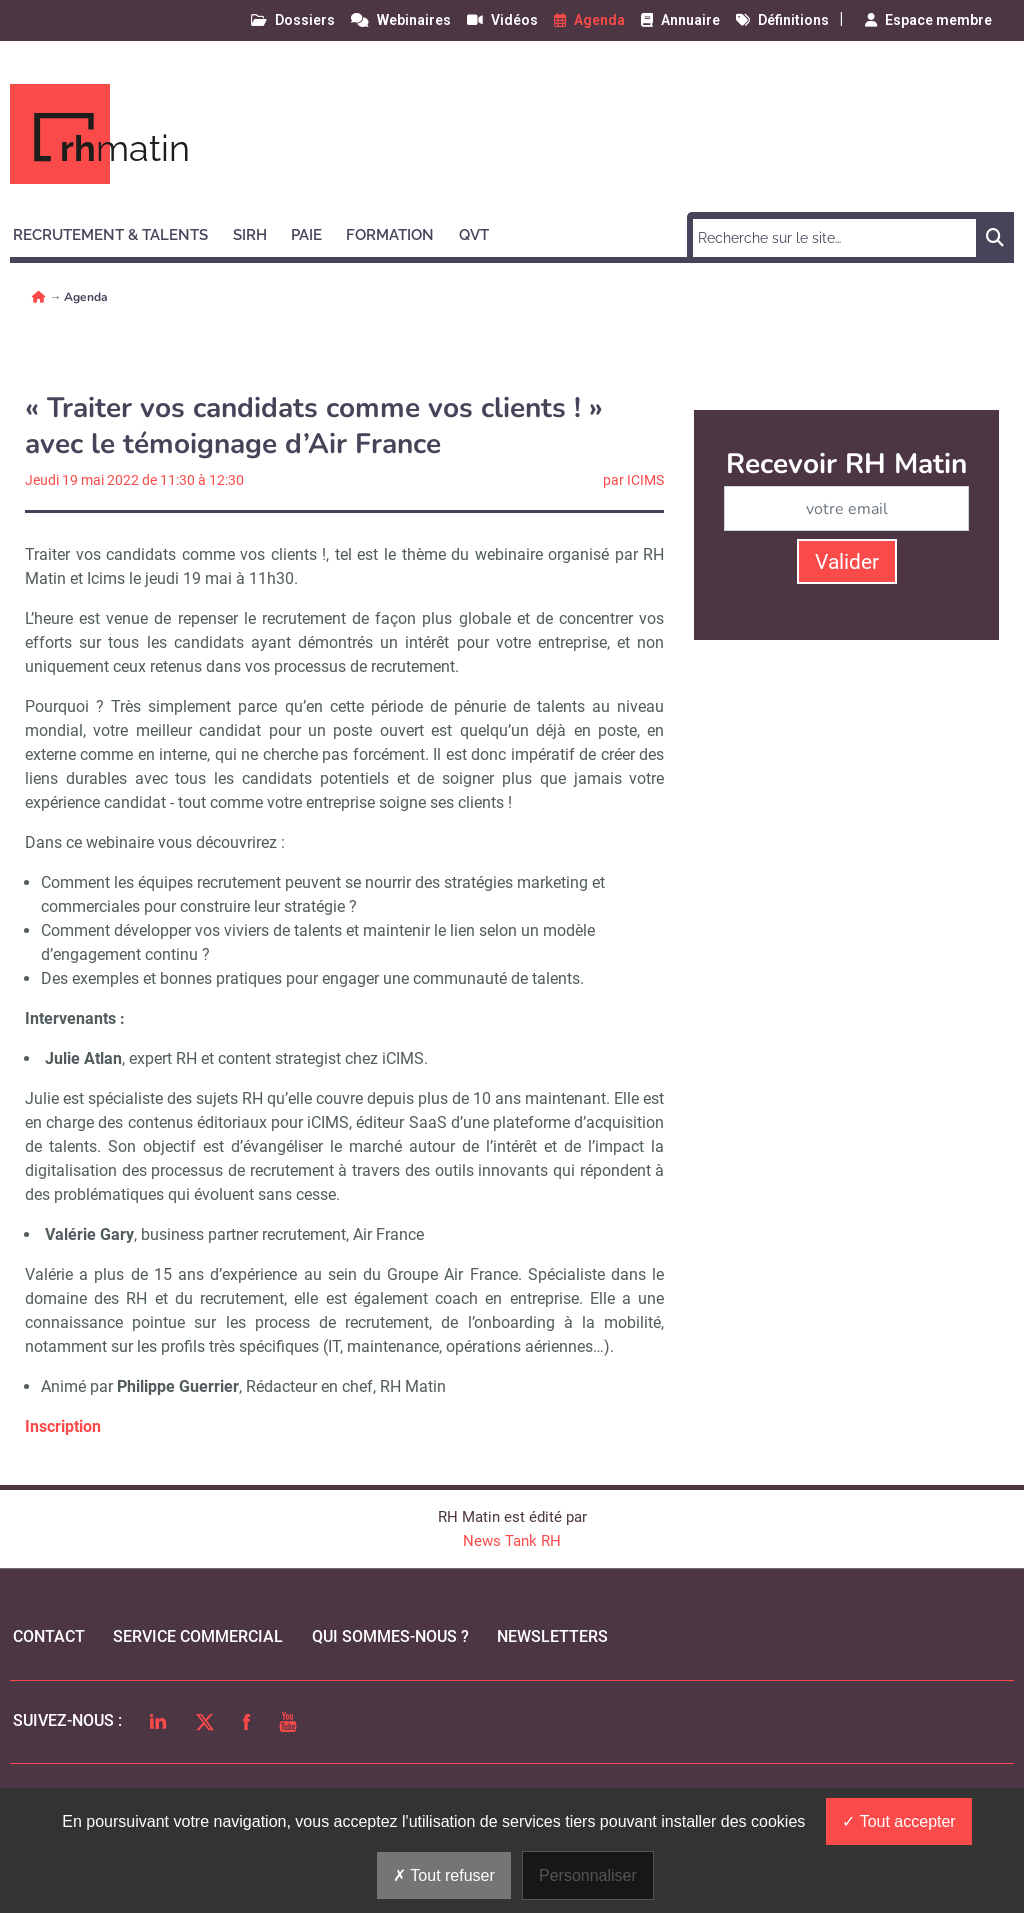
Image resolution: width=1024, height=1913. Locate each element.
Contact (49, 1636)
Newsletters (552, 1636)
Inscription (63, 1426)
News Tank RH (512, 1541)
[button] (119, 232)
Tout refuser (444, 1875)
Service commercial (198, 1636)
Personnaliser (588, 1875)
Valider (847, 562)
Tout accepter (898, 1821)
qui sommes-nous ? (390, 1636)
